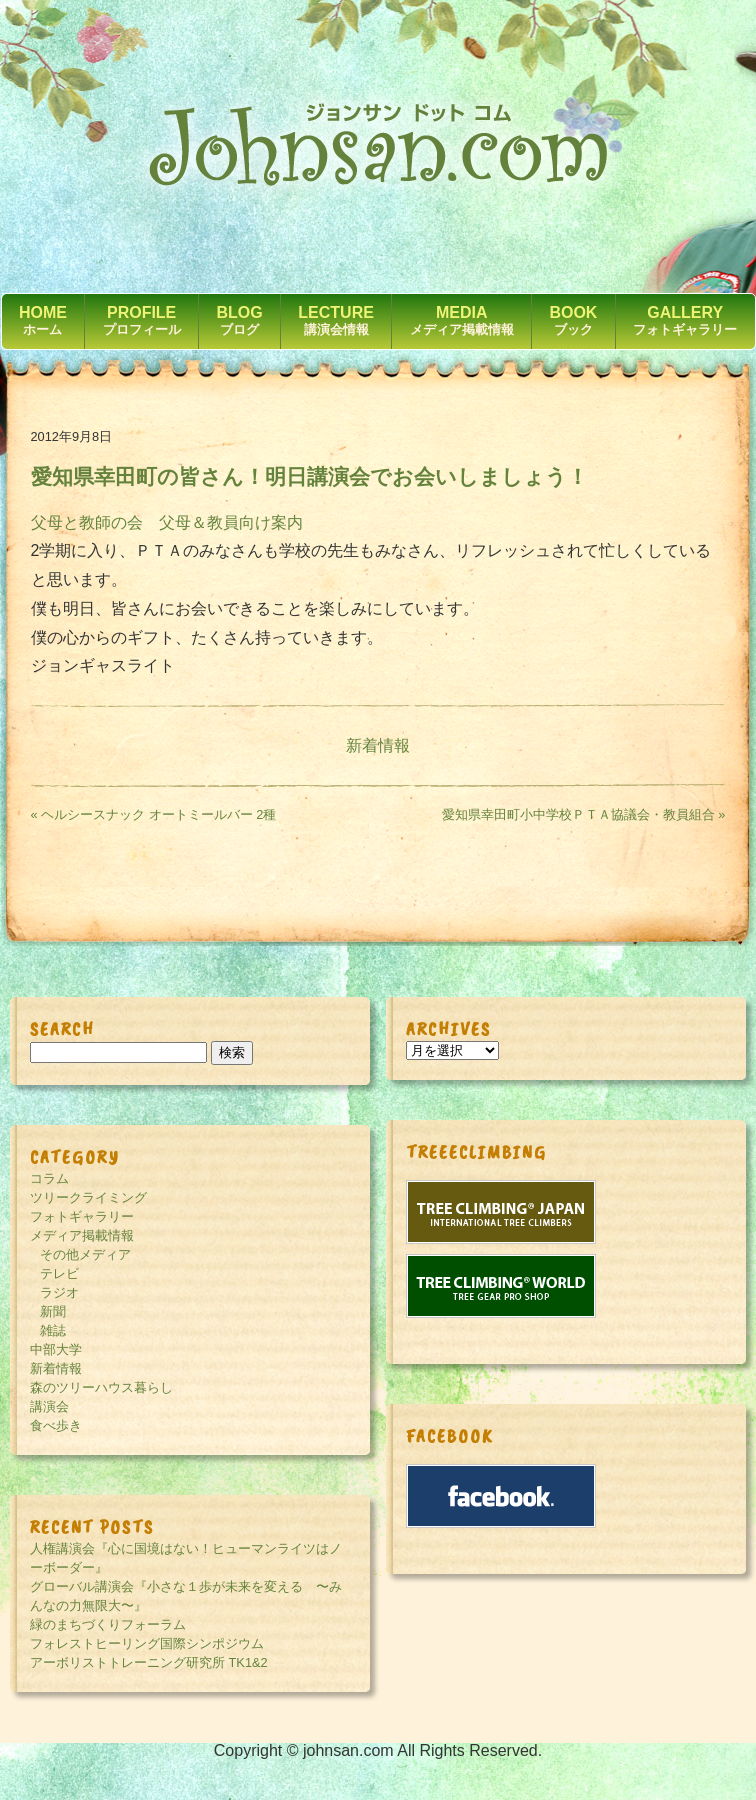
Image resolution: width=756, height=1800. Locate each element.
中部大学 (56, 1349)
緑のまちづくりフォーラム (108, 1624)
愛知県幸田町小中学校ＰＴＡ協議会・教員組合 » (584, 814)
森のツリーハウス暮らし (101, 1387)
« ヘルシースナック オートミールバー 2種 (154, 814)
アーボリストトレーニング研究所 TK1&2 (149, 1662)
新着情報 (378, 745)
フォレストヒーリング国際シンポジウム (147, 1643)
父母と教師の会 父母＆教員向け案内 (167, 522)
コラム (49, 1178)
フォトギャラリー (82, 1216)
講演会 (49, 1406)
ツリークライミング (88, 1197)
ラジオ (59, 1292)
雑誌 (53, 1330)
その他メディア (85, 1254)
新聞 (53, 1311)
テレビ (59, 1273)
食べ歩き (56, 1425)
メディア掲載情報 (82, 1235)
